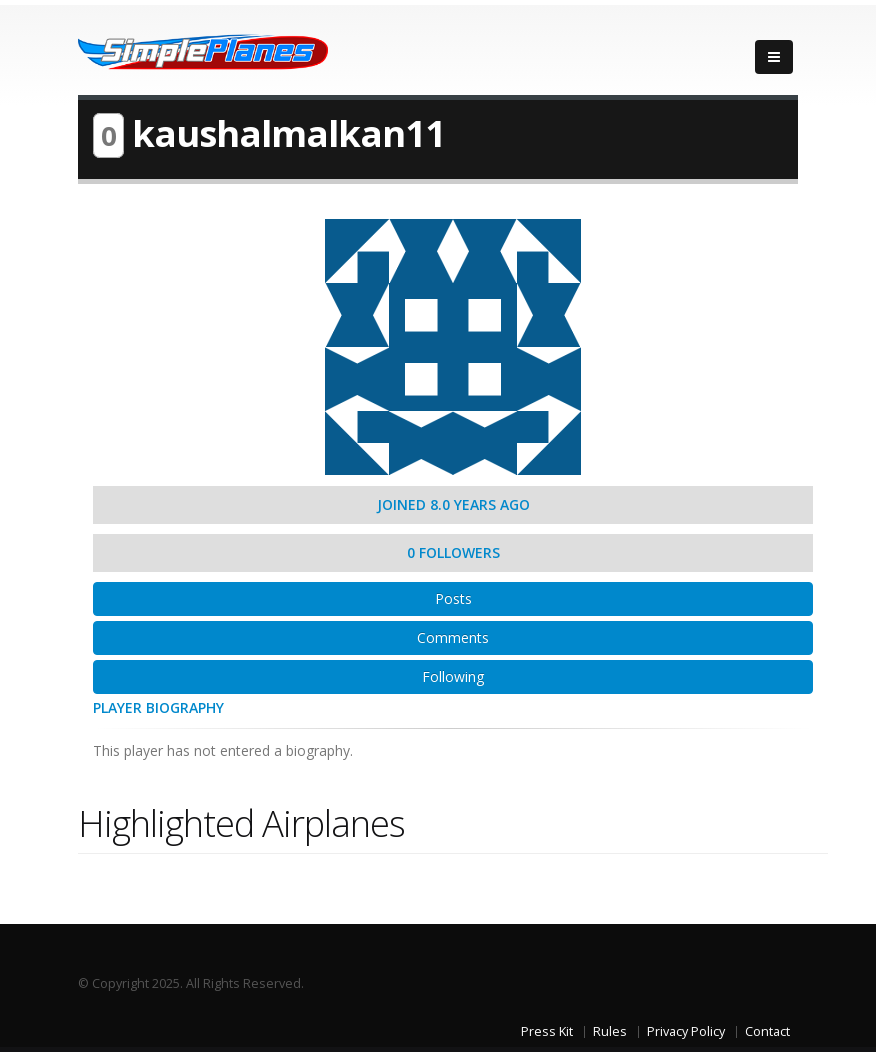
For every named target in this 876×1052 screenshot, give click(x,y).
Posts (453, 598)
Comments (453, 637)
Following (453, 676)
